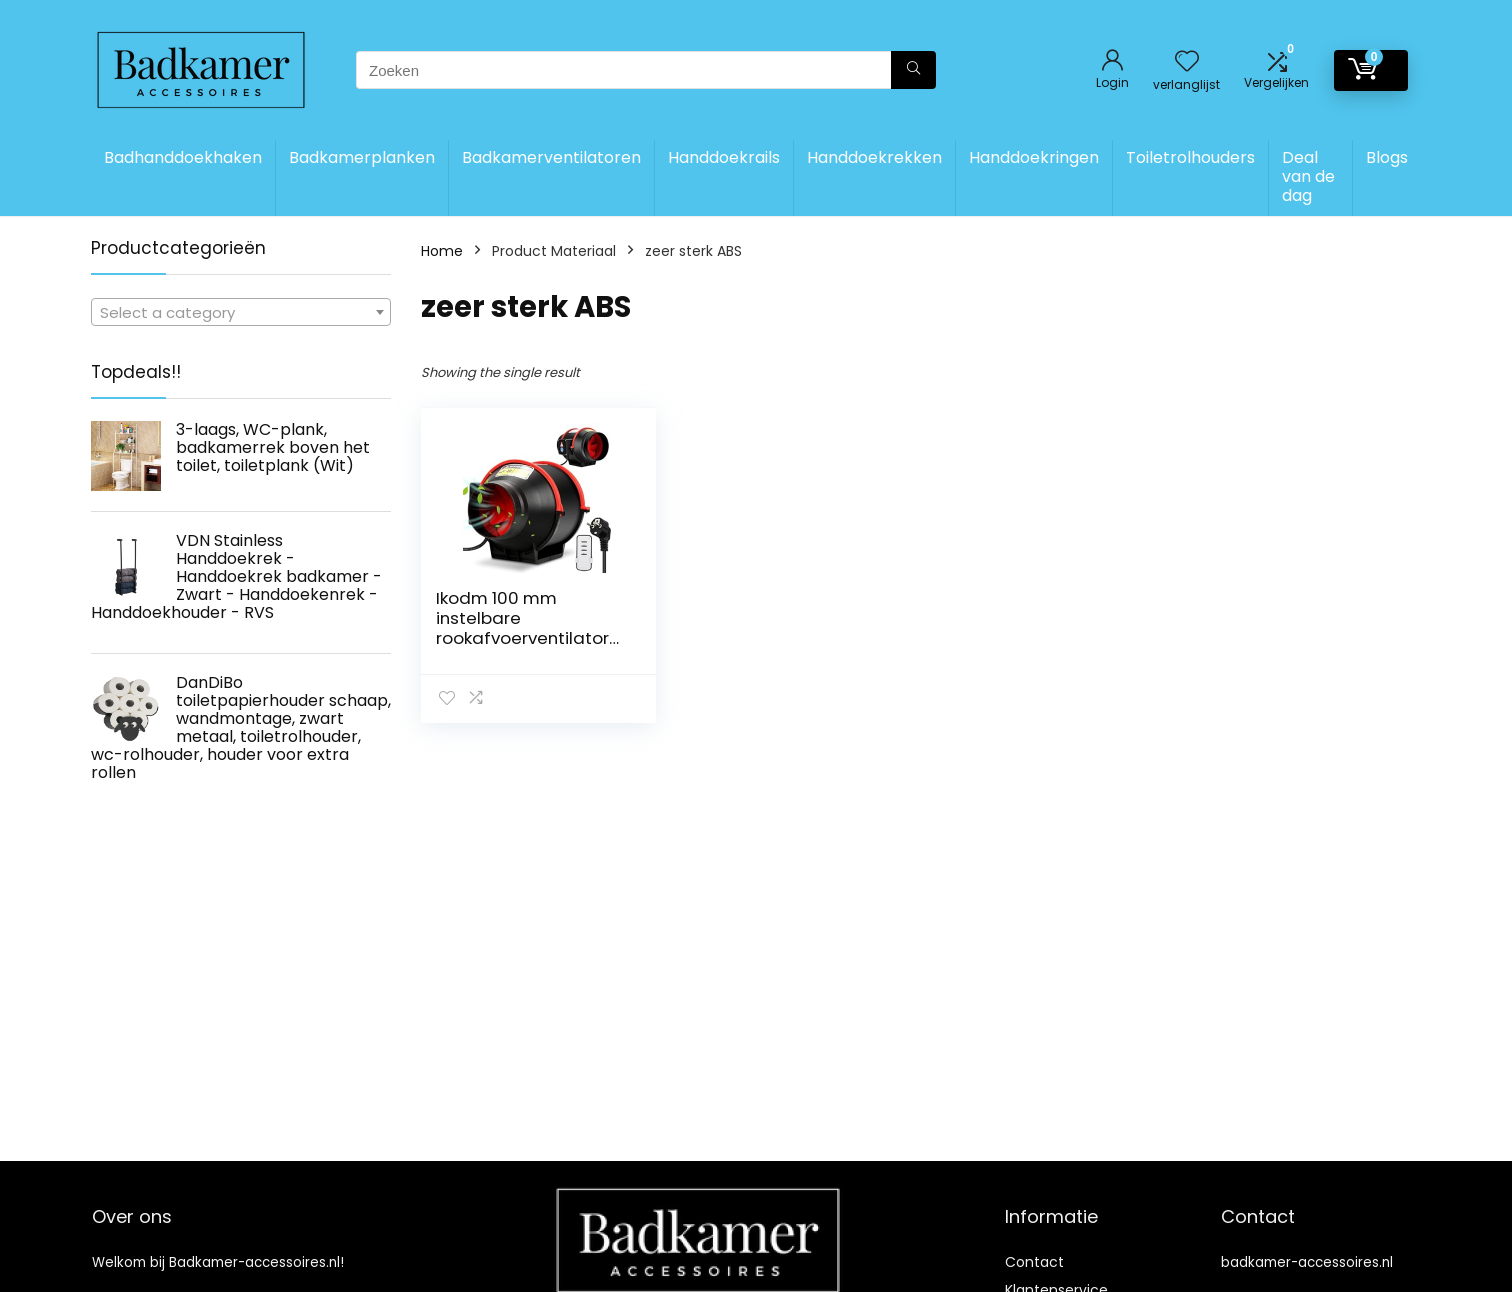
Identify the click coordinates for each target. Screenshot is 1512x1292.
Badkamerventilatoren (551, 157)
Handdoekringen (1034, 157)
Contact (1034, 1262)
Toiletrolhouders (1190, 157)
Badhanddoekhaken (183, 157)
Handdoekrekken (874, 157)
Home (442, 251)
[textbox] (241, 313)
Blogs (1387, 157)
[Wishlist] (1187, 62)
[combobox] (241, 312)
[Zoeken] (913, 70)
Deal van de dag (1308, 176)
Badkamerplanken (362, 157)
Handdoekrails (724, 157)
